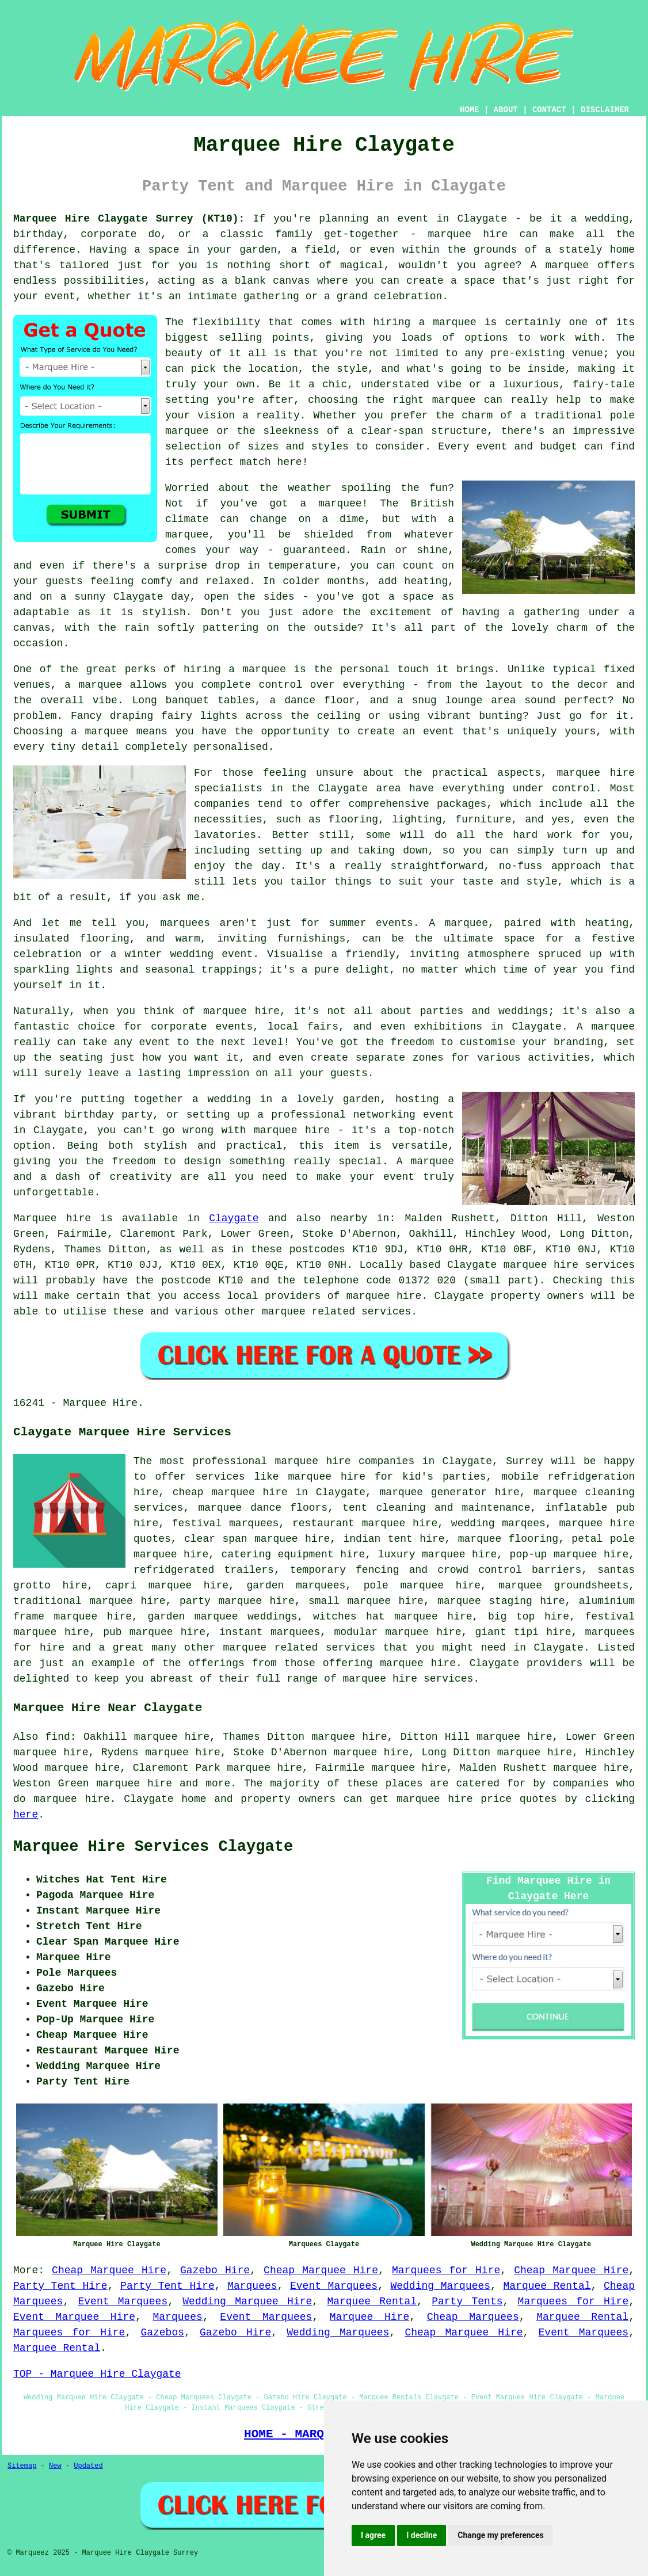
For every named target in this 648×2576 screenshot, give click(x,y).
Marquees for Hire (446, 2270)
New (55, 2466)
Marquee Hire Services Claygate (153, 1846)
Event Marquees (334, 2286)
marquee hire (134, 1783)
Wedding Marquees (440, 2286)
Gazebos (162, 2332)
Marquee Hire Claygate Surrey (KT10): (129, 218)
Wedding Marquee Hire (247, 2301)
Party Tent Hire (60, 2286)
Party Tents (467, 2301)
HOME (469, 110)
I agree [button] (373, 2535)
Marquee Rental (547, 2286)
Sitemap (21, 2466)
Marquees (252, 2286)
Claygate (233, 1218)
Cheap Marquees (473, 2317)
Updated (88, 2466)
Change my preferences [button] (500, 2535)
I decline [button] (421, 2535)
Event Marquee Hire (74, 2317)
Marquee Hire (369, 2317)
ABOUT (506, 110)
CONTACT (549, 110)
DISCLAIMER (605, 110)
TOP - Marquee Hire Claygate (97, 2374)
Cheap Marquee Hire (109, 2270)
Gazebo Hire (215, 2270)
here (25, 1814)
